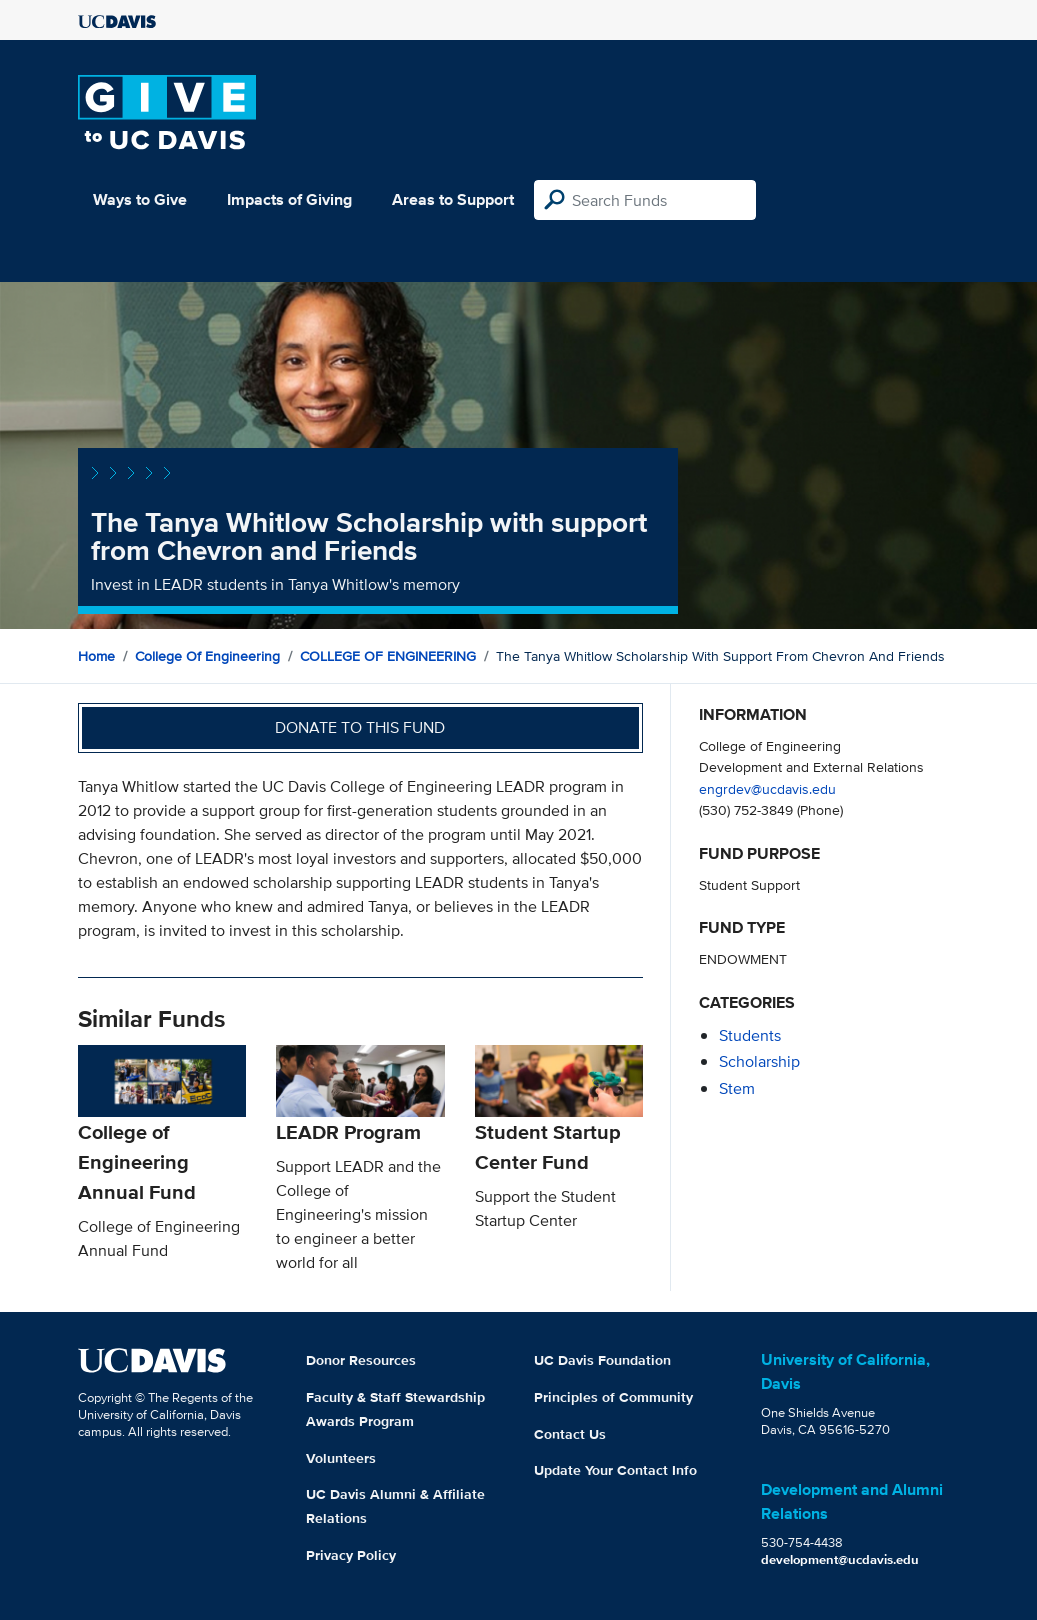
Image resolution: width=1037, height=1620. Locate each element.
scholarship (759, 1061)
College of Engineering (207, 656)
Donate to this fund (360, 727)
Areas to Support (453, 199)
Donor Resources (361, 1360)
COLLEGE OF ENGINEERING (388, 656)
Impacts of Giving (289, 199)
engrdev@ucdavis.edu (767, 788)
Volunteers (341, 1458)
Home (96, 656)
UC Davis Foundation (602, 1360)
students (750, 1035)
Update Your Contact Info (615, 1470)
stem (737, 1088)
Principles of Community (613, 1397)
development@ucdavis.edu (840, 1559)
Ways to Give (140, 199)
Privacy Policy (351, 1555)
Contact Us (570, 1434)
